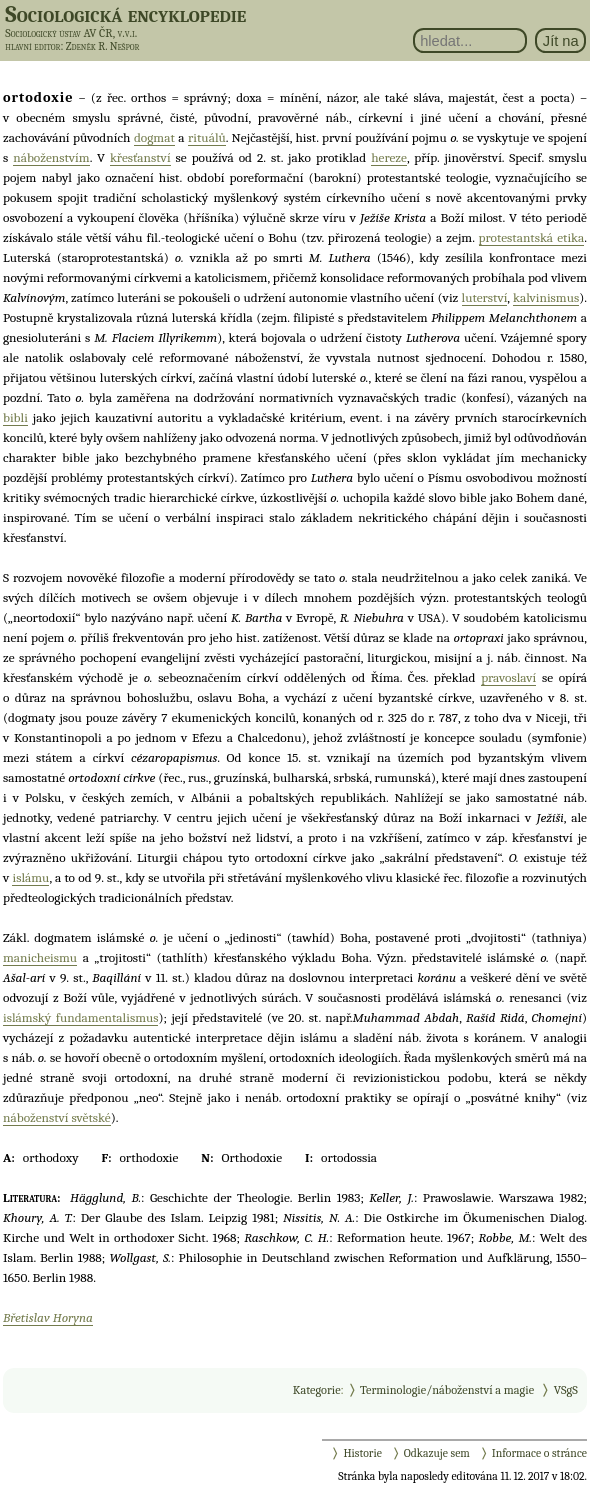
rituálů (207, 137)
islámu (30, 877)
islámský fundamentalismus (80, 1017)
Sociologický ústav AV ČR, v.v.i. (71, 33)
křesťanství (140, 157)
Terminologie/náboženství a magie (447, 1390)
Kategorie (317, 1390)
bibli (15, 417)
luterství (485, 297)
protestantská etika (532, 237)
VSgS (566, 1390)
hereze (389, 157)
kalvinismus (546, 297)
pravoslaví (508, 677)
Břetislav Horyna (48, 1317)
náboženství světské (57, 1117)
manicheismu (40, 957)
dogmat (154, 137)
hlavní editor (32, 46)
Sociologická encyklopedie (125, 14)
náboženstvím (51, 157)
